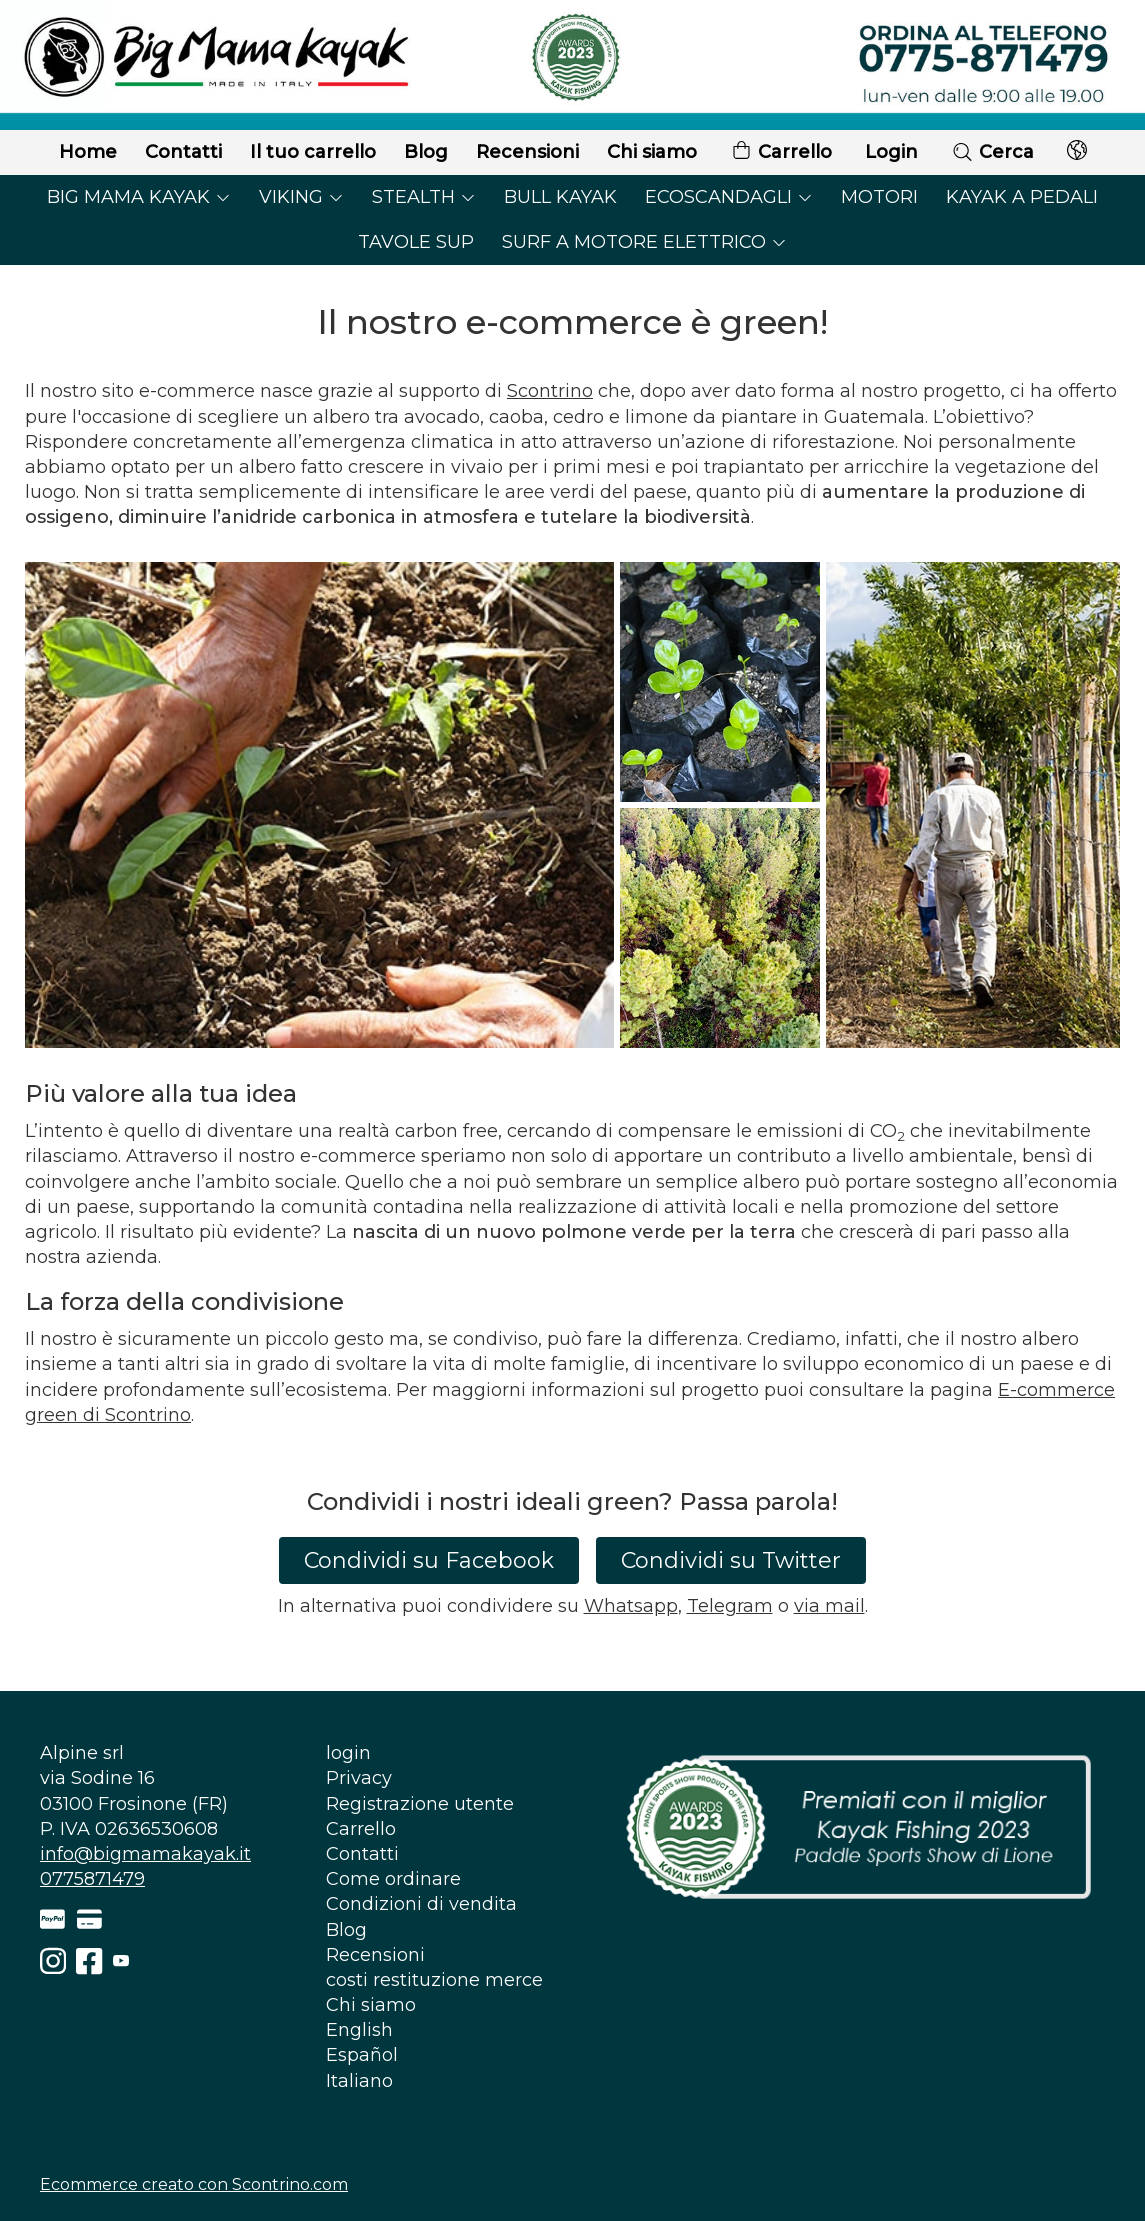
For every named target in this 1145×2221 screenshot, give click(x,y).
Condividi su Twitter (731, 1560)
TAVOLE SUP (416, 242)
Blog (426, 152)
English (359, 2030)
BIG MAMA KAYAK (139, 197)
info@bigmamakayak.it (145, 1854)
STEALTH (424, 197)
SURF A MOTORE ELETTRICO (644, 242)
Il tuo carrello (313, 152)
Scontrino (550, 391)
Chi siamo (652, 152)
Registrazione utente (420, 1804)
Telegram (730, 1606)
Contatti (183, 152)
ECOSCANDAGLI (729, 197)
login (348, 1753)
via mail (829, 1606)
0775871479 (92, 1879)
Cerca (992, 152)
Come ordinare (393, 1879)
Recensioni (527, 152)
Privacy (359, 1778)
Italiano (359, 2081)
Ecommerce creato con (194, 2184)
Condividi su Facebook (429, 1560)
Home (88, 152)
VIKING (301, 197)
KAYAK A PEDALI (1022, 197)
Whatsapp (631, 1606)
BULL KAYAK (560, 197)
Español (362, 2055)
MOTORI (879, 197)
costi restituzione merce (434, 1980)
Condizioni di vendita (421, 1904)
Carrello (781, 152)
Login (891, 152)
